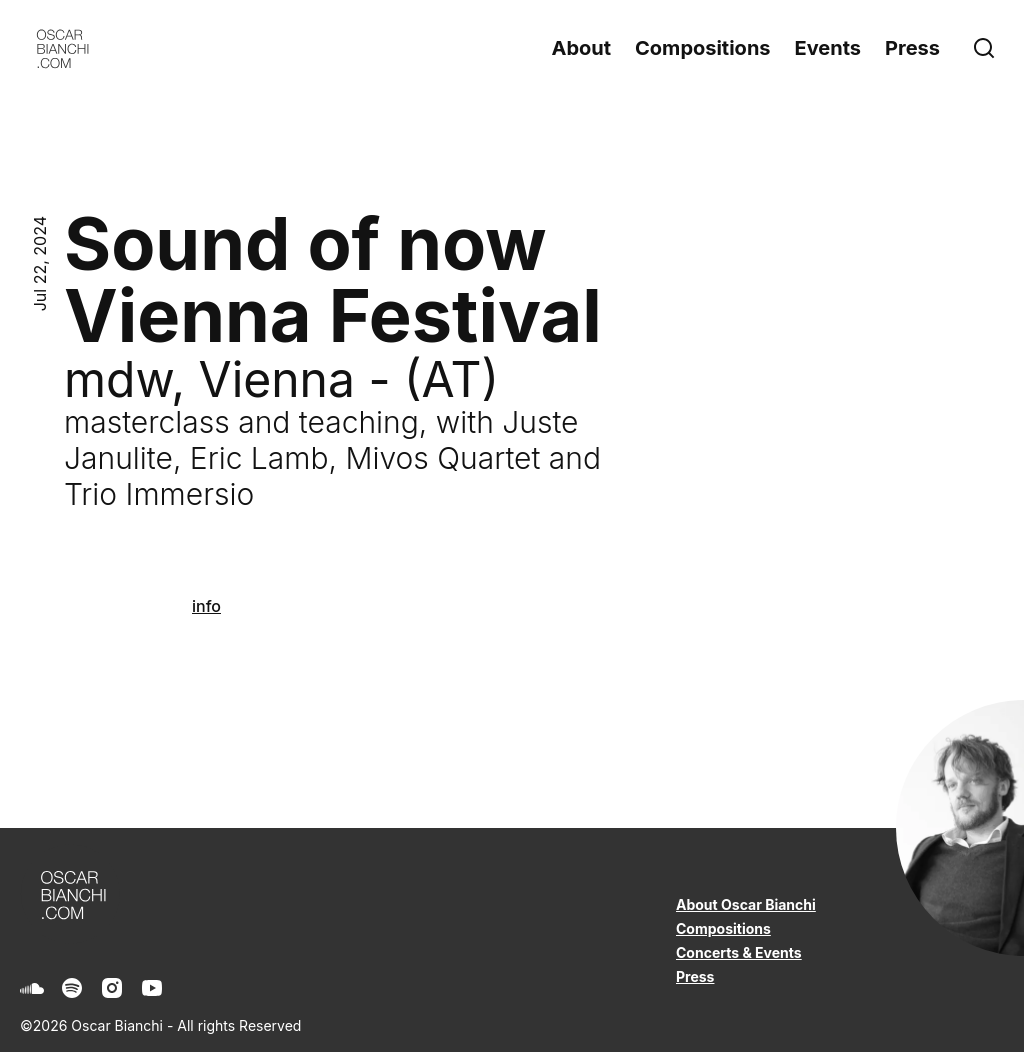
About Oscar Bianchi (746, 904)
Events (828, 48)
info (206, 606)
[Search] (988, 48)
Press (912, 48)
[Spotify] (72, 988)
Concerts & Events (739, 952)
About (581, 48)
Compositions (702, 48)
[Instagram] (112, 988)
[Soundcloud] (32, 988)
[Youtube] (152, 988)
